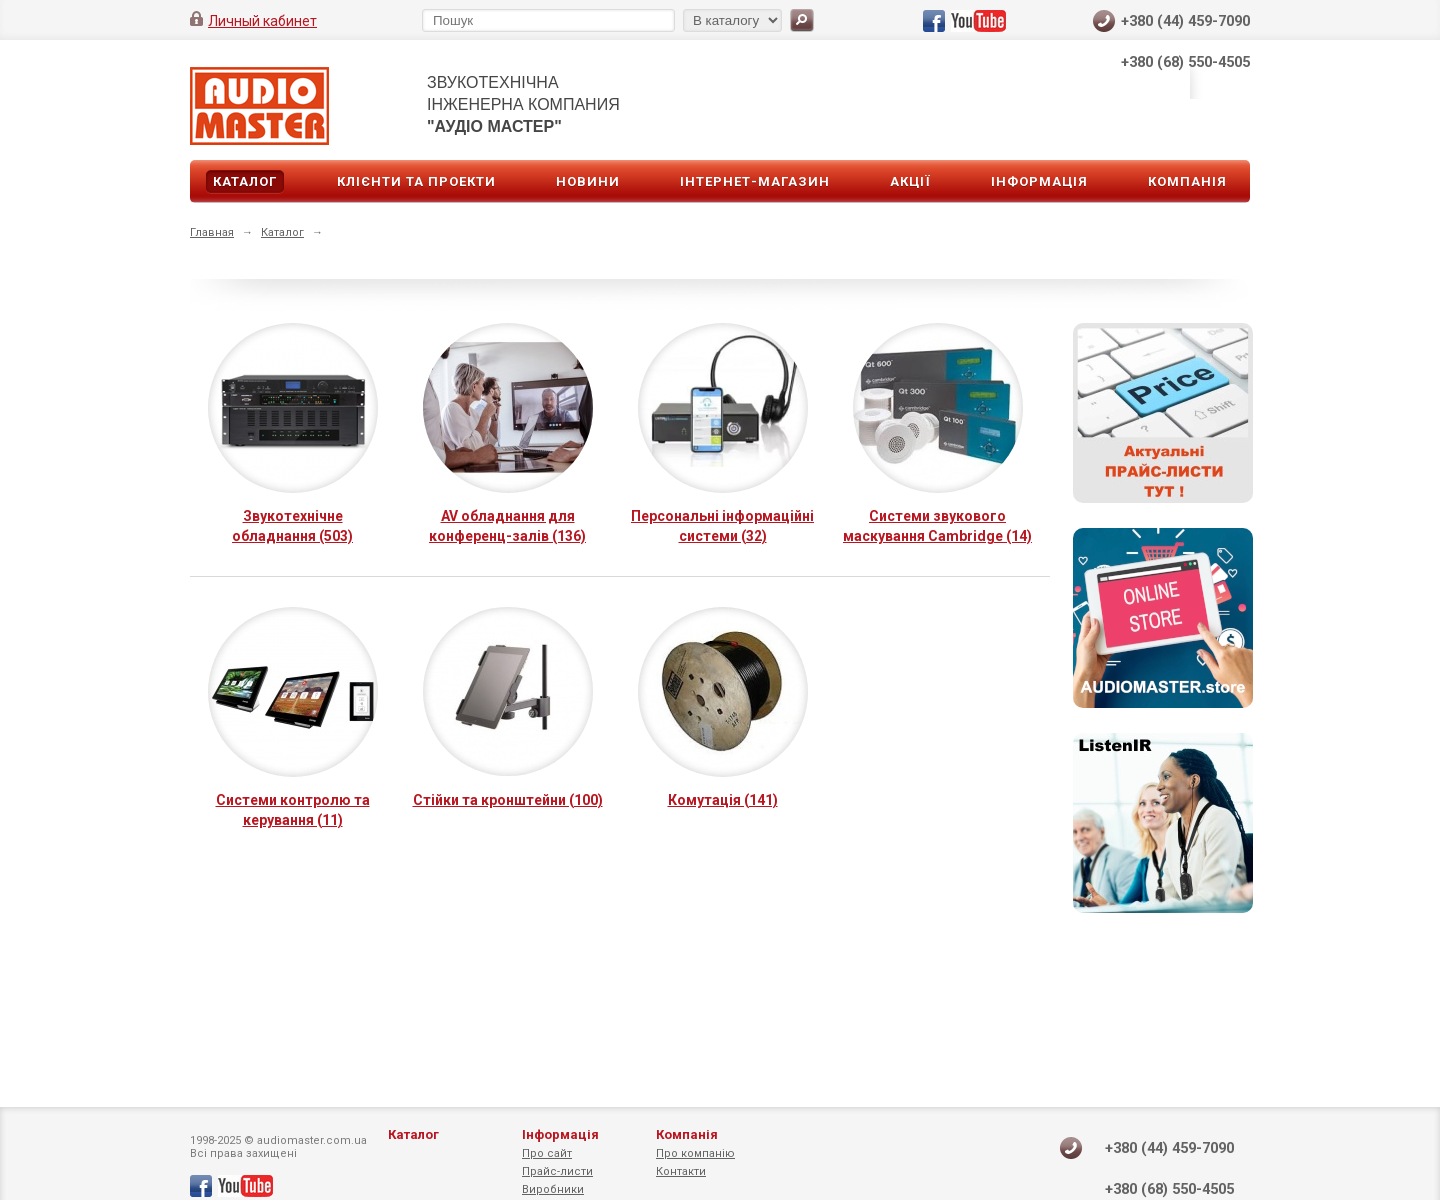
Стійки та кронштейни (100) (508, 800)
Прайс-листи (557, 1171)
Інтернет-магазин (755, 181)
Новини (588, 181)
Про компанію (695, 1153)
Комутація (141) (723, 800)
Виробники (553, 1189)
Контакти (681, 1171)
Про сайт (547, 1153)
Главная (212, 232)
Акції (910, 181)
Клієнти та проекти (416, 181)
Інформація (1039, 181)
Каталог (245, 181)
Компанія (1187, 181)
